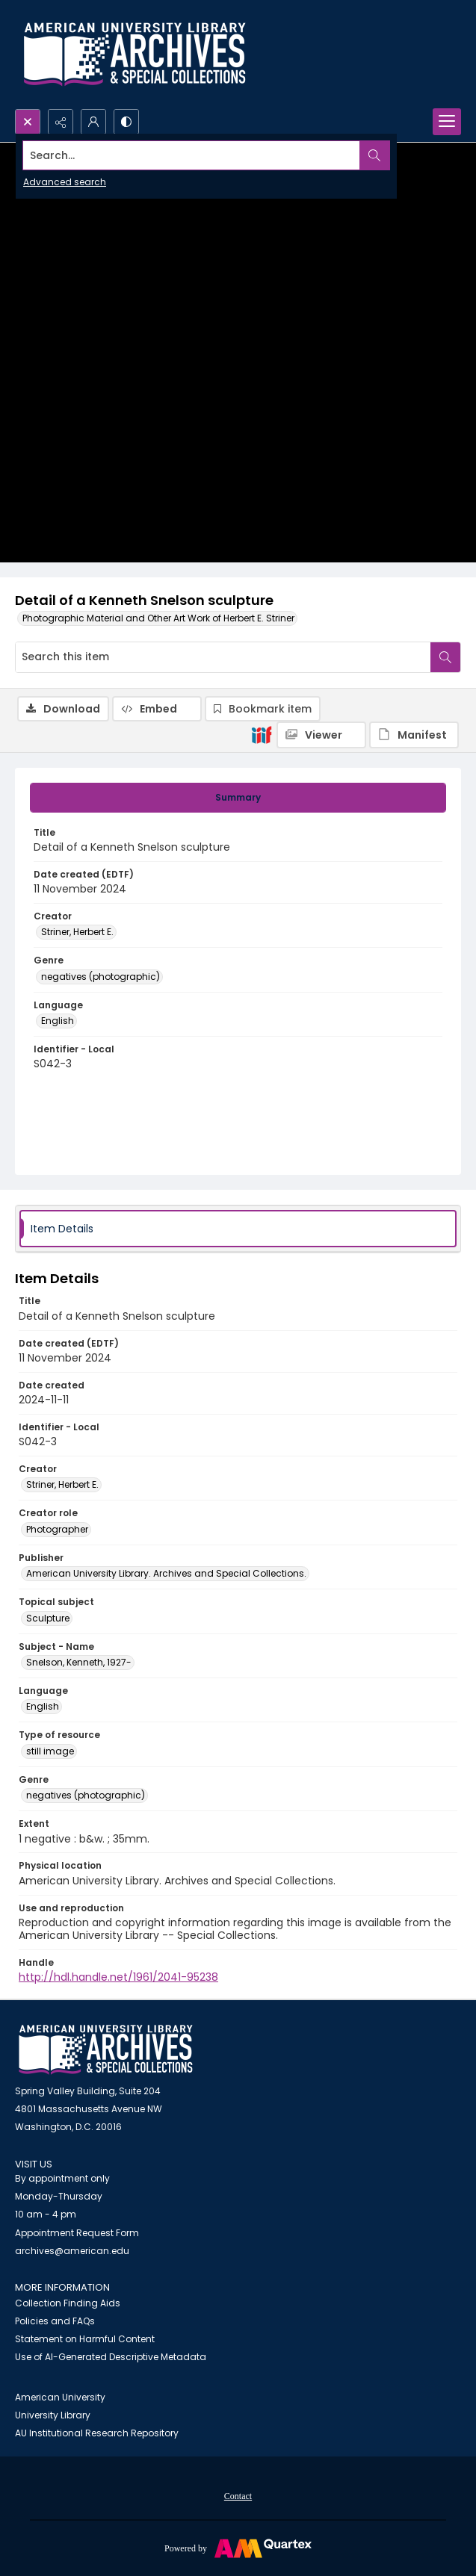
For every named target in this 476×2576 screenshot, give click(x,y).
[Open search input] (28, 122)
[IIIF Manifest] (414, 734)
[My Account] (93, 122)
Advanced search (64, 182)
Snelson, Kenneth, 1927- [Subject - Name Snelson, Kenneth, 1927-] (79, 1662)
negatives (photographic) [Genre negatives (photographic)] (100, 976)
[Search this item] (223, 657)
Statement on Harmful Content (85, 2339)
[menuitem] (238, 2495)
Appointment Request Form (77, 2232)
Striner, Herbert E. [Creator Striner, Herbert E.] (77, 931)
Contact (238, 2496)
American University (60, 2397)
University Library (52, 2415)
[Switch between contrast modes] (126, 122)
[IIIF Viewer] (321, 734)
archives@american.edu (72, 2250)
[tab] (238, 797)
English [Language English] (57, 1020)
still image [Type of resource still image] (50, 1751)
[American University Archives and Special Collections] (106, 2050)
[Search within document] (445, 657)
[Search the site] (191, 155)
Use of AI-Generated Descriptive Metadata (110, 2356)
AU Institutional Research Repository (97, 2433)
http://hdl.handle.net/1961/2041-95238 (118, 1977)
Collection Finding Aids (67, 2303)
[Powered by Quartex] (238, 2547)
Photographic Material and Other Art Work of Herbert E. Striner (158, 618)
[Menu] (447, 121)
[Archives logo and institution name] (134, 54)
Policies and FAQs (55, 2321)
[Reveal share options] (60, 122)
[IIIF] (261, 734)
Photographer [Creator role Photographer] (57, 1529)
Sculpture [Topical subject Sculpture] (47, 1618)
